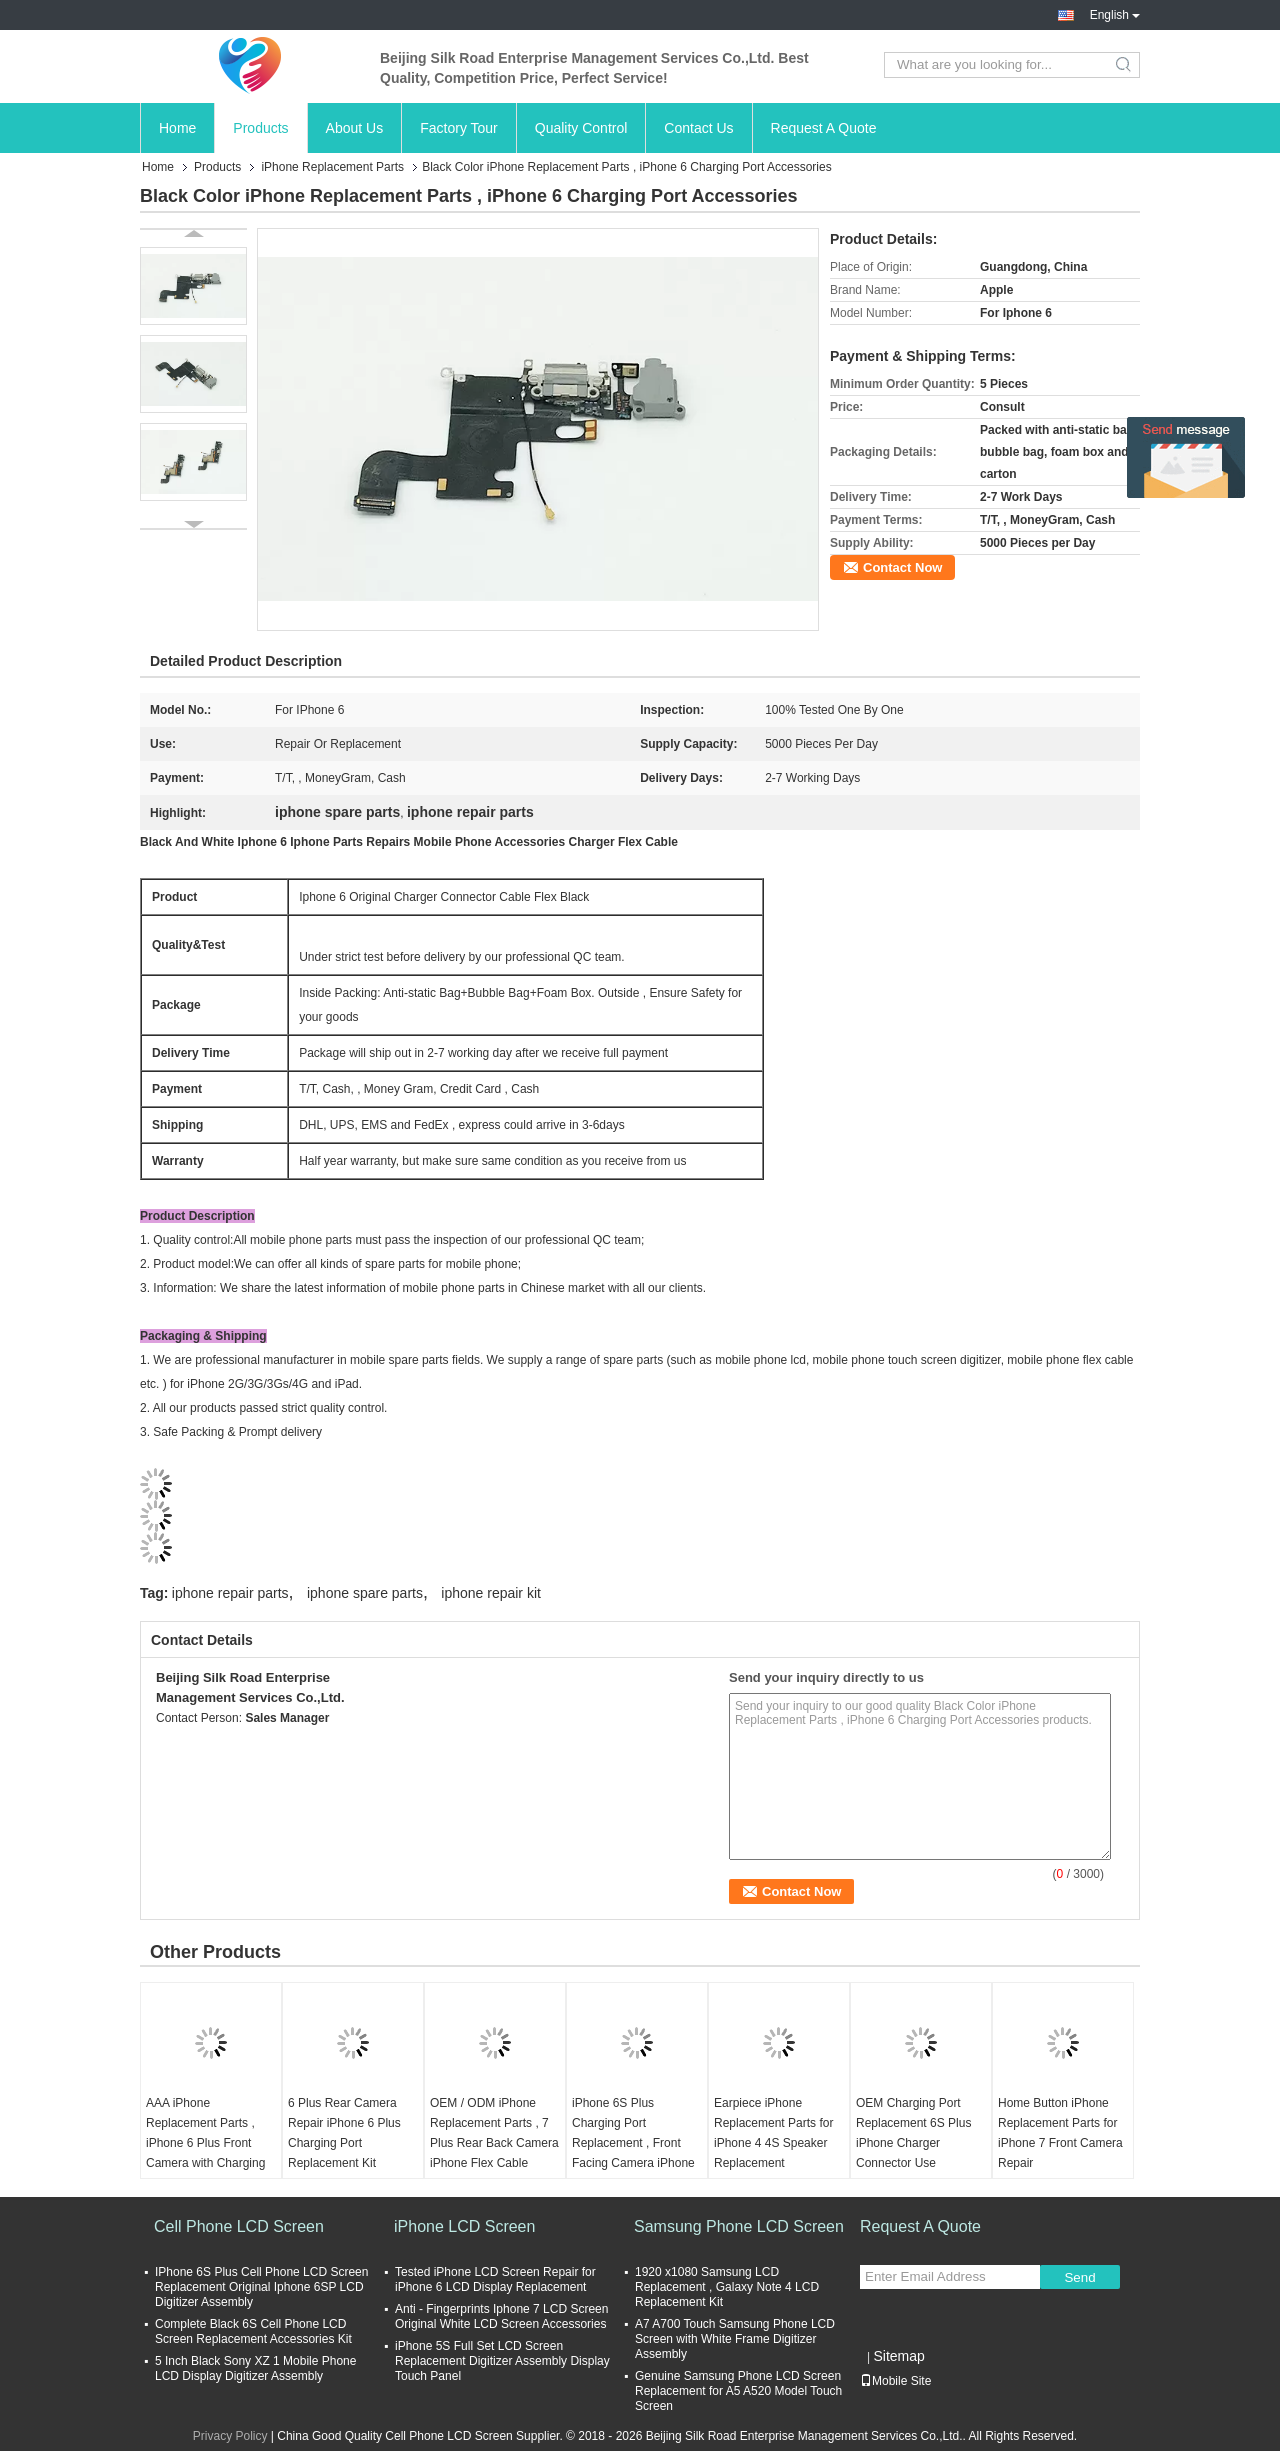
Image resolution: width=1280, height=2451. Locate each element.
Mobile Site (895, 2381)
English (1115, 15)
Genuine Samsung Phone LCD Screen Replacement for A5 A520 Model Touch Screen (738, 2391)
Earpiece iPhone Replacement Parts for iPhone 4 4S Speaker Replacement (773, 2133)
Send (1079, 2277)
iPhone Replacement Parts (332, 167)
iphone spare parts (365, 1593)
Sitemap (898, 2356)
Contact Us (698, 128)
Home (177, 128)
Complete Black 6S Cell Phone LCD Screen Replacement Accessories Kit (253, 2331)
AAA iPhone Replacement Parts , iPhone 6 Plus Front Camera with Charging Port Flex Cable (205, 2143)
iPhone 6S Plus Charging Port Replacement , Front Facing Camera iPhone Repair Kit (633, 2143)
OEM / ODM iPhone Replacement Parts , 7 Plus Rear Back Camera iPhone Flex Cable (494, 2133)
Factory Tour (459, 128)
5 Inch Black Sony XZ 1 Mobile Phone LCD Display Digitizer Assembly (255, 2368)
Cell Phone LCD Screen (239, 2226)
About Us (355, 128)
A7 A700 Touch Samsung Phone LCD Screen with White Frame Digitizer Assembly (735, 2339)
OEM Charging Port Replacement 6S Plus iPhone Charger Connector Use (913, 2133)
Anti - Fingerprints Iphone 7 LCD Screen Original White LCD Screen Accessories (501, 2316)
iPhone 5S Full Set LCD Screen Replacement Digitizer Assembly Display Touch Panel (502, 2361)
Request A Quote (824, 128)
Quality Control (581, 128)
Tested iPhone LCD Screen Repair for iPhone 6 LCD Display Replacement (495, 2279)
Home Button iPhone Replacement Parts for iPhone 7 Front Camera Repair (1060, 2133)
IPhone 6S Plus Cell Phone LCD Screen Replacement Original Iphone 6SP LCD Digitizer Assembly (261, 2287)
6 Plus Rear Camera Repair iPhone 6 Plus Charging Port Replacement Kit (344, 2133)
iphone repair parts (230, 1593)
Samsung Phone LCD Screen (739, 2226)
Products (260, 128)
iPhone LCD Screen (464, 2226)
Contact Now (902, 567)
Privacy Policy (230, 2436)
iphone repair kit (491, 1593)
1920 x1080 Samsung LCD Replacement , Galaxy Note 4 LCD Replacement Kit (727, 2287)
